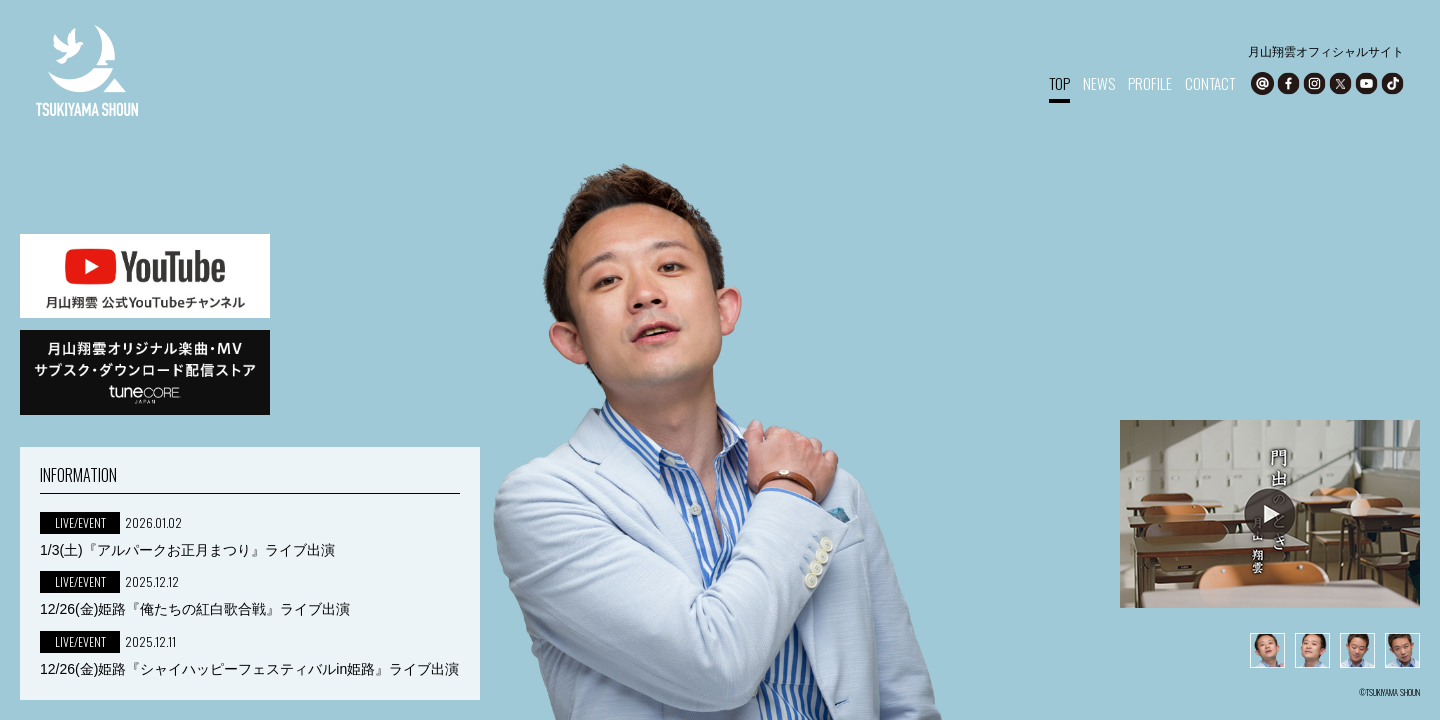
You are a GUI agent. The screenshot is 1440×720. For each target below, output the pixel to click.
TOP (1059, 83)
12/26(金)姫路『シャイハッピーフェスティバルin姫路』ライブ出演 (249, 669)
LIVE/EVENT (80, 522)
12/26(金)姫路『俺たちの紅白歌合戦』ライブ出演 (195, 609)
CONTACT (1210, 83)
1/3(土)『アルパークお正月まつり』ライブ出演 (187, 550)
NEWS (1099, 83)
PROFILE (1150, 83)
